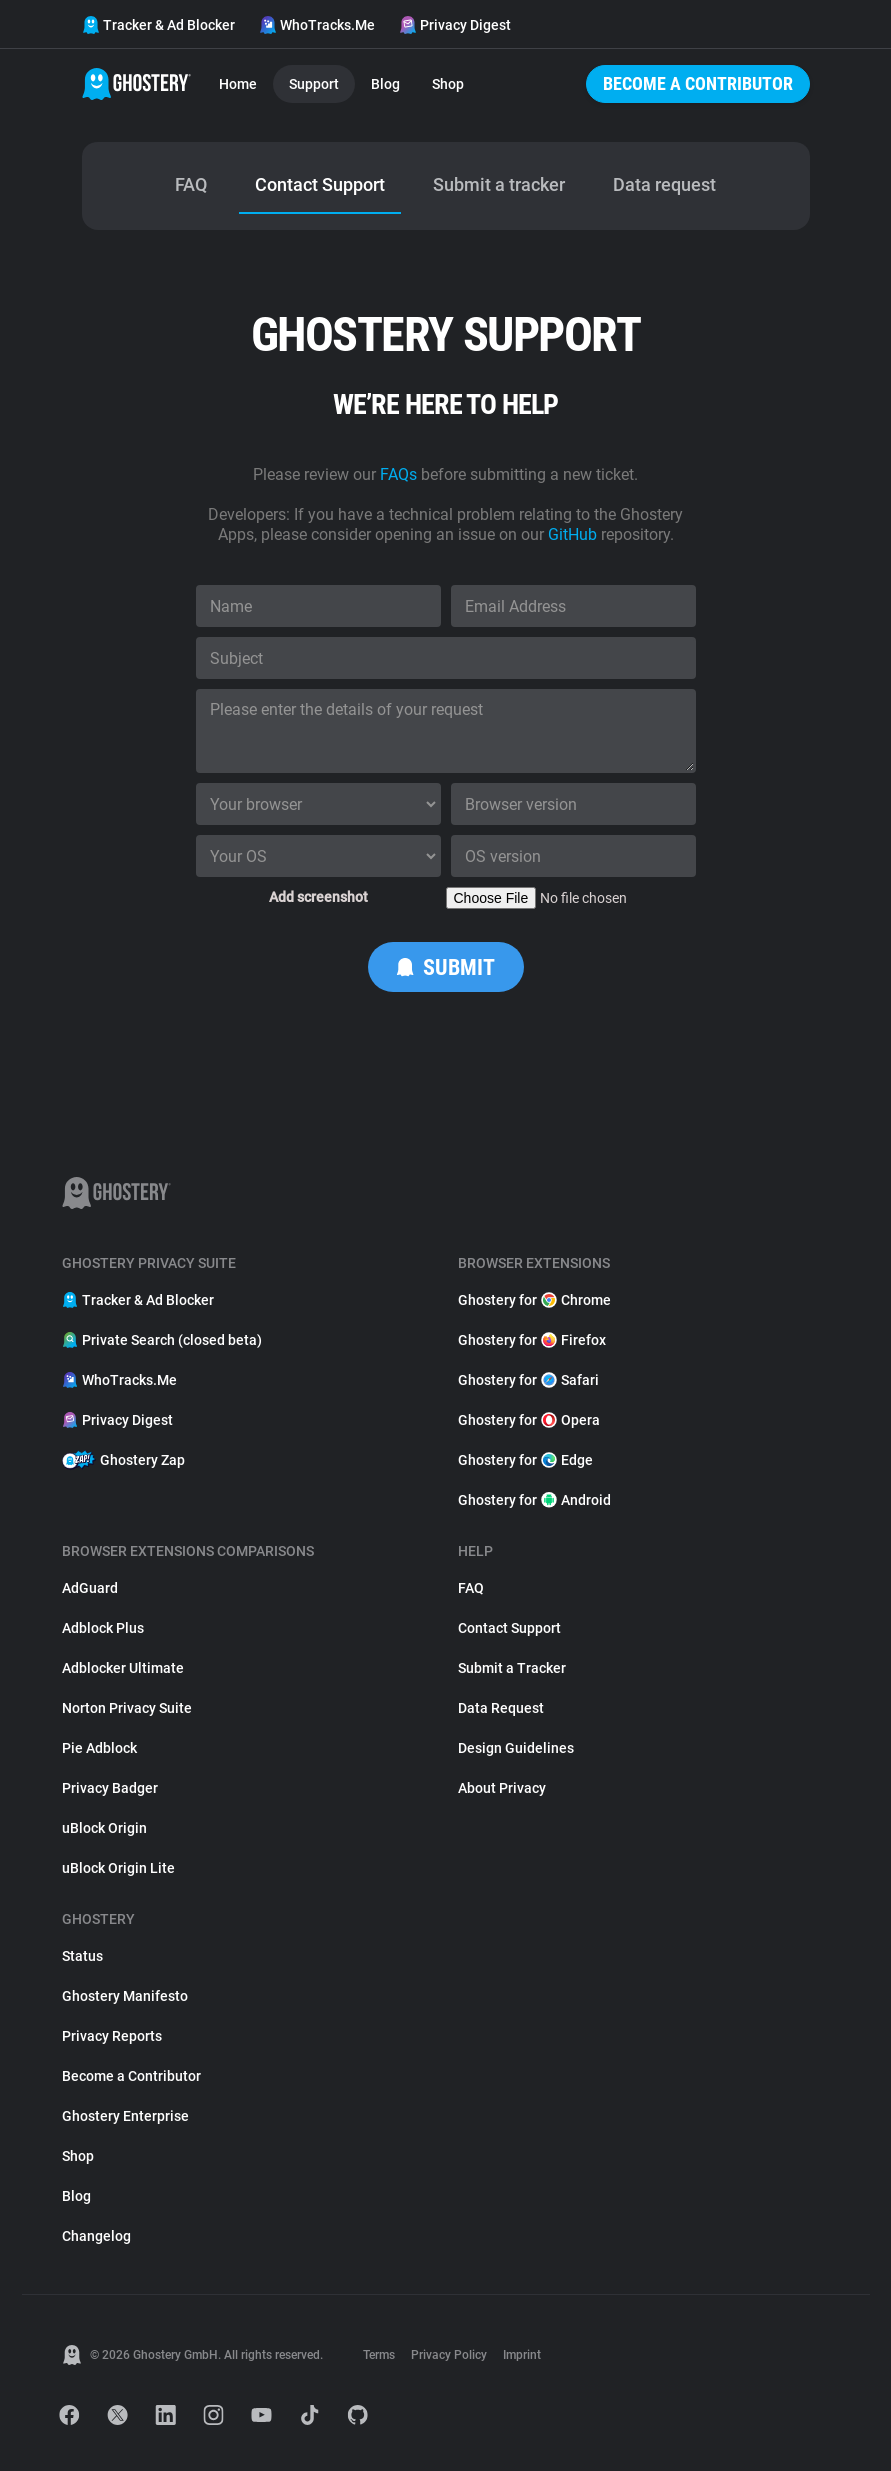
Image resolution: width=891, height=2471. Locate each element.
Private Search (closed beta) (162, 1340)
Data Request (501, 1708)
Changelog (96, 2236)
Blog (385, 84)
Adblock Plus (103, 1628)
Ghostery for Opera (529, 1420)
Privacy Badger (110, 1788)
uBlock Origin (104, 1828)
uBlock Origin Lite (118, 1868)
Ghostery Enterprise (125, 2116)
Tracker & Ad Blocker (158, 25)
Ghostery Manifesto (125, 1996)
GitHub (572, 534)
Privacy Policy (449, 2355)
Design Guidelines (516, 1748)
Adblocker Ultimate (123, 1668)
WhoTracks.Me (317, 25)
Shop (448, 84)
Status (82, 1956)
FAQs (398, 474)
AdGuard (90, 1588)
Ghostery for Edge (525, 1460)
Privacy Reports (112, 2036)
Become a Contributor (698, 83)
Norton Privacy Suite (127, 1708)
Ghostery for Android (534, 1500)
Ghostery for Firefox (532, 1340)
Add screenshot (318, 897)
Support (314, 84)
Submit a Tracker (512, 1668)
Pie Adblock (99, 1748)
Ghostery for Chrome (534, 1300)
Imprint (522, 2355)
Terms (379, 2355)
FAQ (471, 1588)
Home (238, 84)
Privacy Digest (455, 25)
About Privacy (502, 1788)
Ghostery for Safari (528, 1380)
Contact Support (509, 1628)
